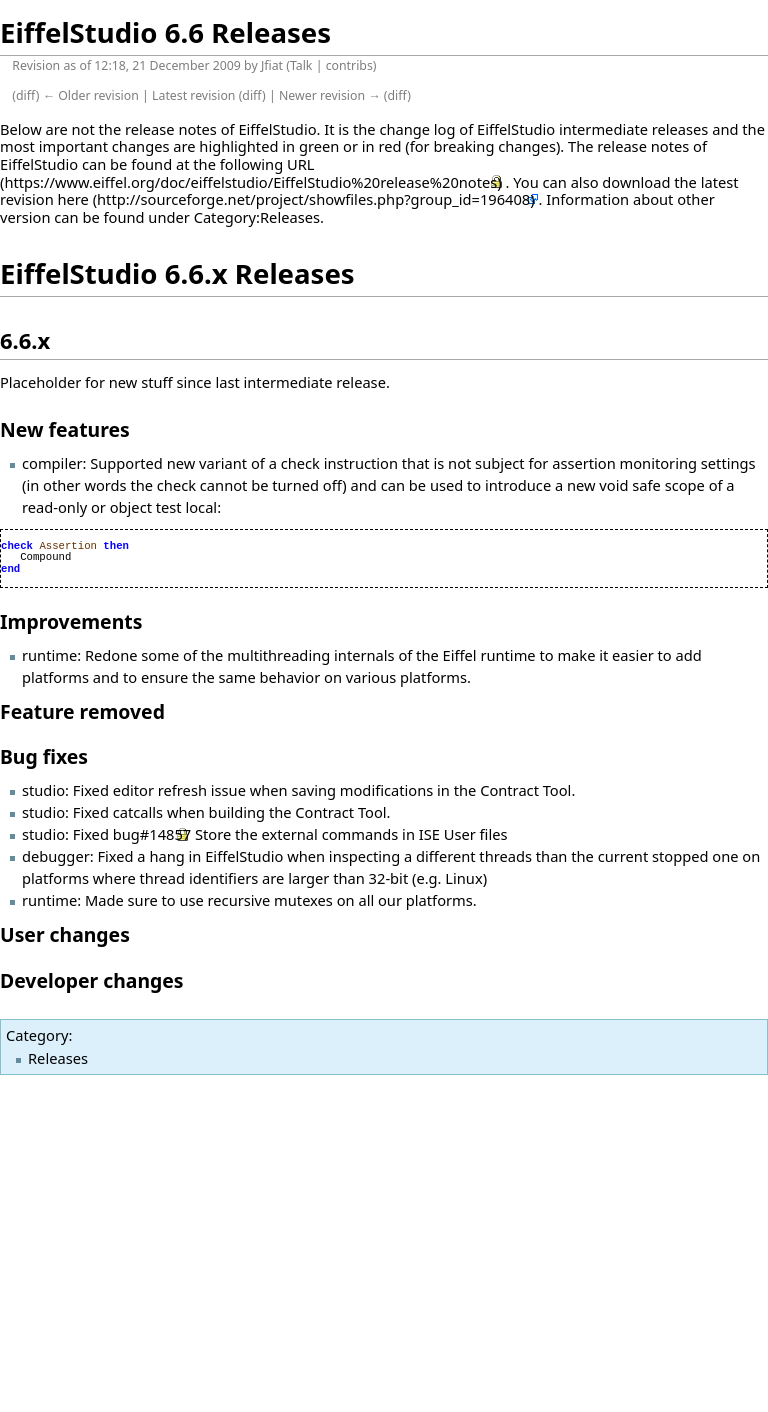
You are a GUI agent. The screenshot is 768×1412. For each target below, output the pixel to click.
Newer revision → (330, 95)
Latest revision (193, 95)
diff (26, 95)
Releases (58, 1058)
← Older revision (91, 95)
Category (37, 1035)
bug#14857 (152, 834)
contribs (349, 65)
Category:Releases (257, 217)
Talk (301, 65)
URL (301, 164)
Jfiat (272, 65)
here (73, 199)
